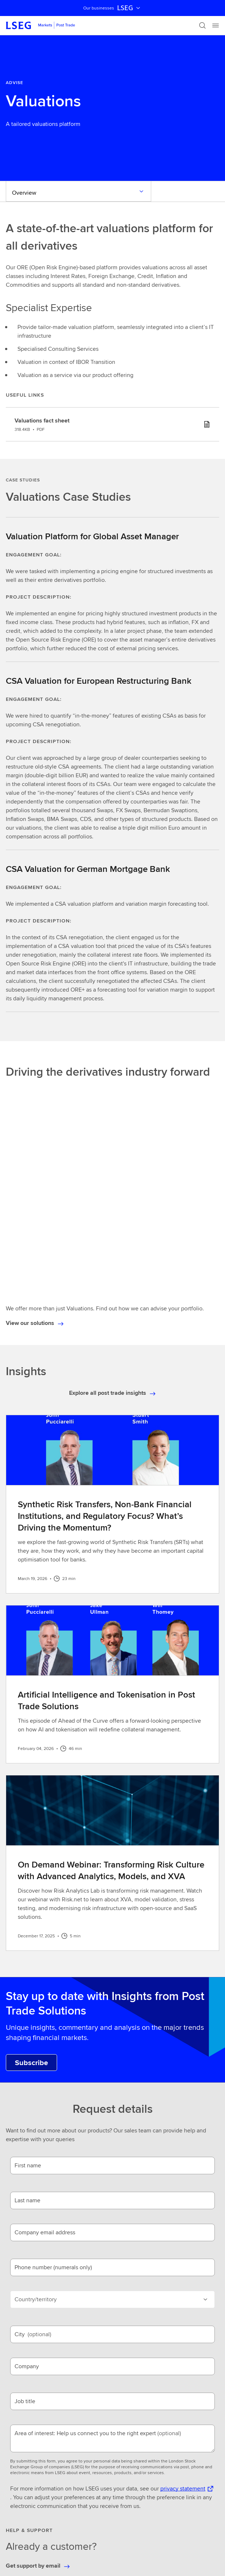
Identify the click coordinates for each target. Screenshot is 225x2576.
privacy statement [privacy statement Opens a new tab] (182, 2275)
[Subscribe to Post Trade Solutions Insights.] (31, 1849)
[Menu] (215, 25)
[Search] (202, 25)
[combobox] (104, 2451)
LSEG (129, 8)
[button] (112, 2479)
